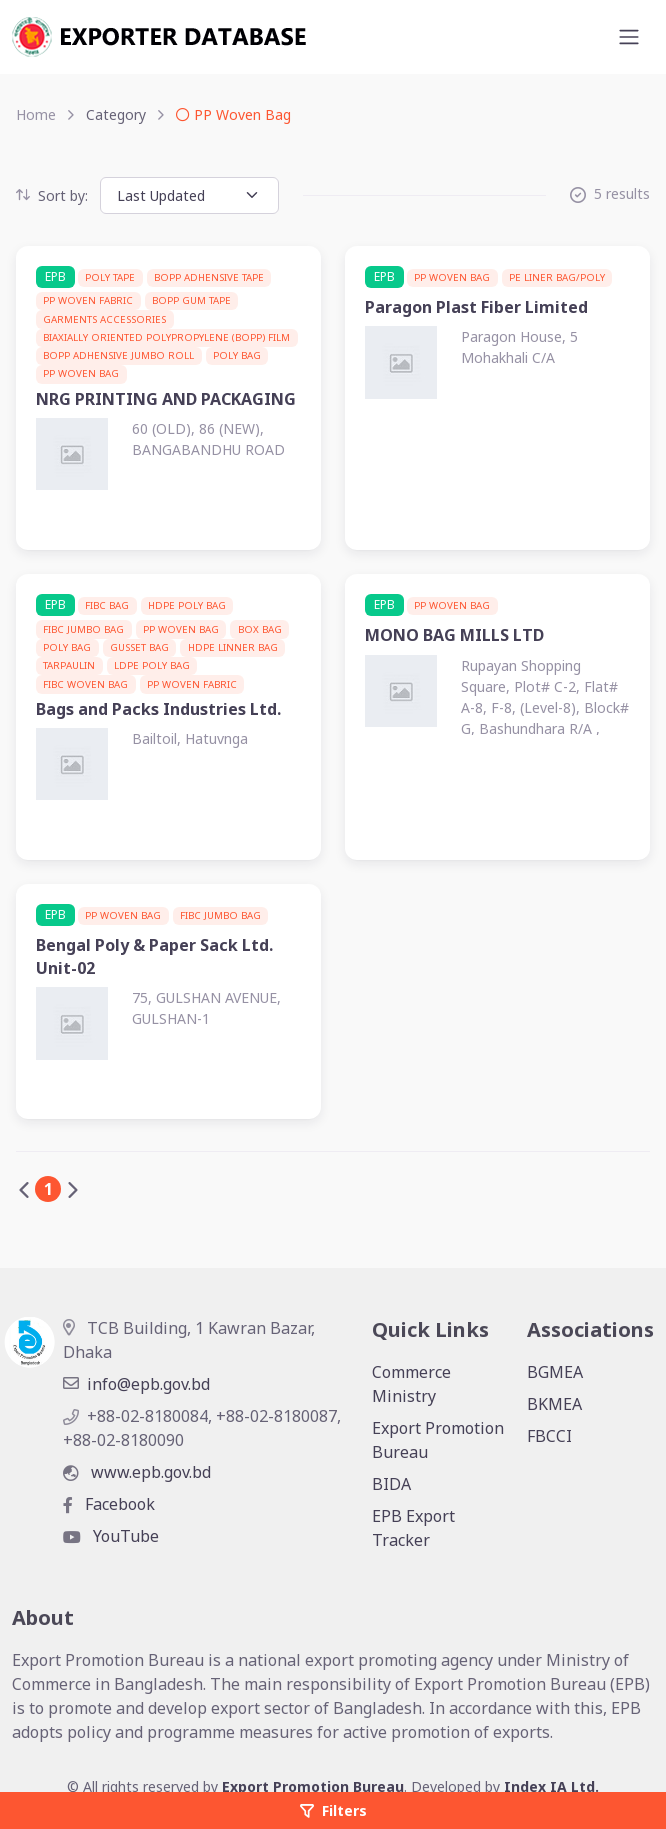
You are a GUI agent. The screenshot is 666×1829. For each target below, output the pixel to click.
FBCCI (549, 1436)
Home (36, 114)
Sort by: (52, 195)
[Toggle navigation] (629, 37)
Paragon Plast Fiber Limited (476, 307)
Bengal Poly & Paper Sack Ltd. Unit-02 (154, 956)
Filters (333, 1810)
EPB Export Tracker (413, 1528)
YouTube (111, 1536)
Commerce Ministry (411, 1384)
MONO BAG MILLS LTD (454, 635)
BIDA (391, 1484)
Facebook (109, 1504)
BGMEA (555, 1372)
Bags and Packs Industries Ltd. (158, 709)
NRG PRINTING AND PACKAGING (166, 399)
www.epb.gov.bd (137, 1472)
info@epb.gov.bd (136, 1384)
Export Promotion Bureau (438, 1440)
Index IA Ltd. (551, 1786)
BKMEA (554, 1404)
